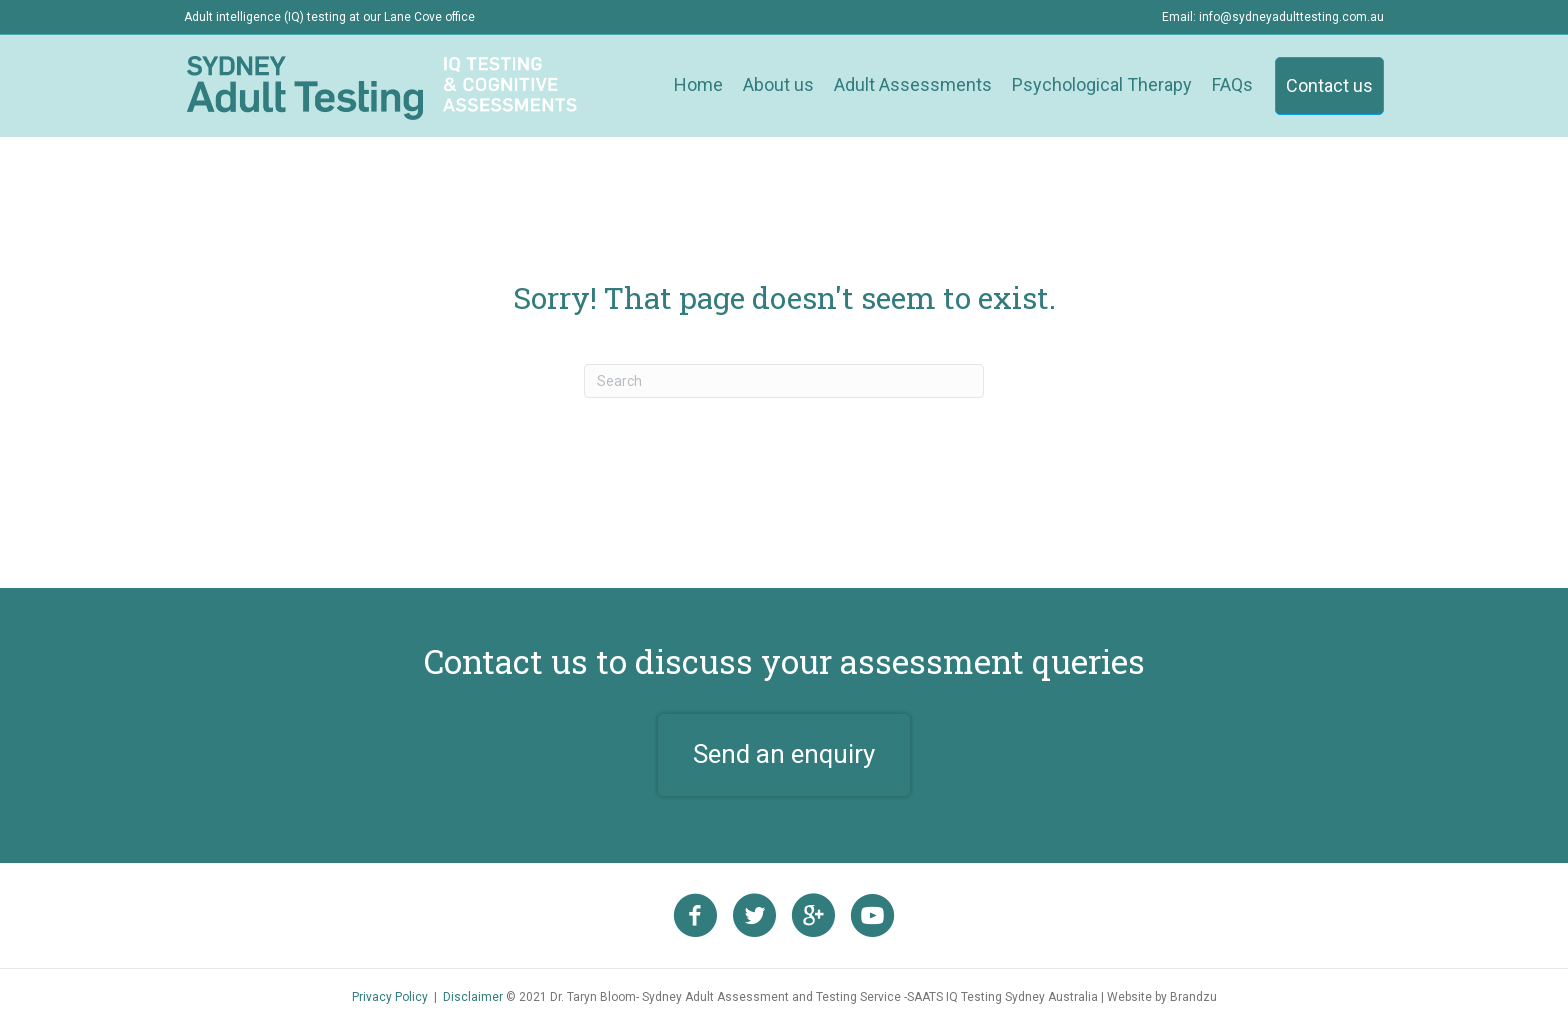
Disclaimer (473, 997)
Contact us (1329, 85)
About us (778, 84)
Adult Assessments (913, 84)
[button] (784, 755)
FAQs (1232, 84)
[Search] (784, 381)
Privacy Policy (390, 997)
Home (698, 84)
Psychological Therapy (1102, 84)
